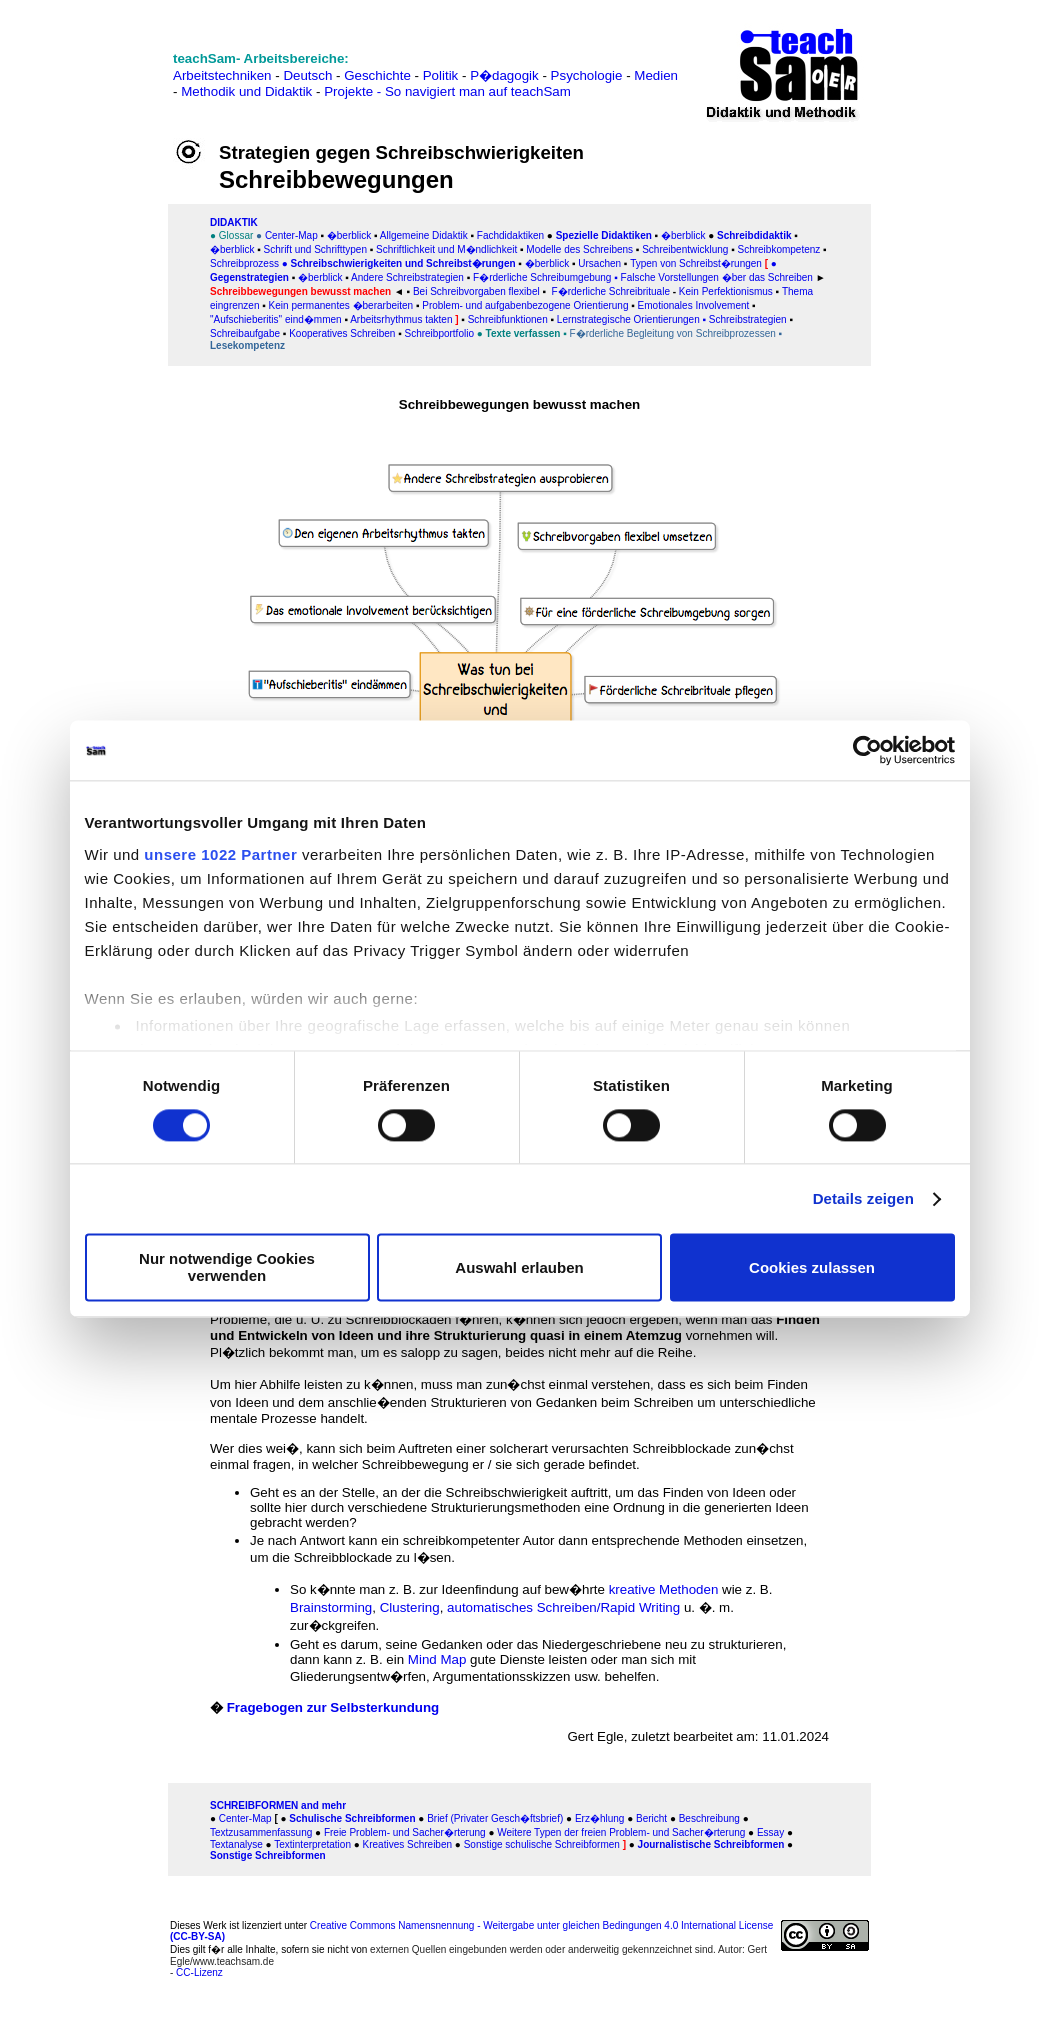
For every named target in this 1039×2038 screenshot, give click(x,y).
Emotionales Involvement (692, 305)
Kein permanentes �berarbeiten (339, 305)
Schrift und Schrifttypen (314, 249)
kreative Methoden (664, 1589)
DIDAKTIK (234, 222)
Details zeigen (863, 1198)
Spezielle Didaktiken (604, 235)
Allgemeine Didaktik (424, 235)
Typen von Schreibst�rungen (696, 263)
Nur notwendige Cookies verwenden (227, 1268)
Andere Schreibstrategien (407, 277)
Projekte (348, 91)
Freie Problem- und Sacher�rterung (405, 1832)
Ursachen (599, 263)
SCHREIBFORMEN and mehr (278, 1805)
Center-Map (291, 235)
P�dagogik (504, 75)
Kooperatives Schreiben (342, 333)
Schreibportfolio (438, 333)
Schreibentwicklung (685, 249)
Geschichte (377, 75)
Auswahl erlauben (519, 1267)
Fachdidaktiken (510, 235)
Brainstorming (331, 1607)
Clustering (410, 1607)
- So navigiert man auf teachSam (474, 91)
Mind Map (437, 1659)
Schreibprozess (244, 263)
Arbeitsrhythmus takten (401, 319)
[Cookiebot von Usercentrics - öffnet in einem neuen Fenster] (867, 750)
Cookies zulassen (812, 1267)
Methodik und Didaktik (248, 91)
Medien (656, 75)
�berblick (349, 235)
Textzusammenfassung (261, 1832)
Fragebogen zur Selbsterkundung (333, 1707)
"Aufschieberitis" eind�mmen (276, 319)
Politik (441, 75)
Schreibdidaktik (754, 235)
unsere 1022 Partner (220, 854)
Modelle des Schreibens (579, 249)
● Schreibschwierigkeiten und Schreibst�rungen (399, 263)
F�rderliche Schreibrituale (611, 291)
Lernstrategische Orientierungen (628, 319)
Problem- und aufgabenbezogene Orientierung (525, 305)
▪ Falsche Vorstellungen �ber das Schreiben (713, 277)
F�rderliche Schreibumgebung (542, 277)
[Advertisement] (99, 82)
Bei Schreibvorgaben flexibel (476, 291)
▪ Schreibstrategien (744, 319)
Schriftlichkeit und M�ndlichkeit (445, 249)
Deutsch (307, 75)
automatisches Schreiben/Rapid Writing (563, 1607)
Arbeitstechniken (222, 75)
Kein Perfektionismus (726, 291)
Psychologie (587, 75)
